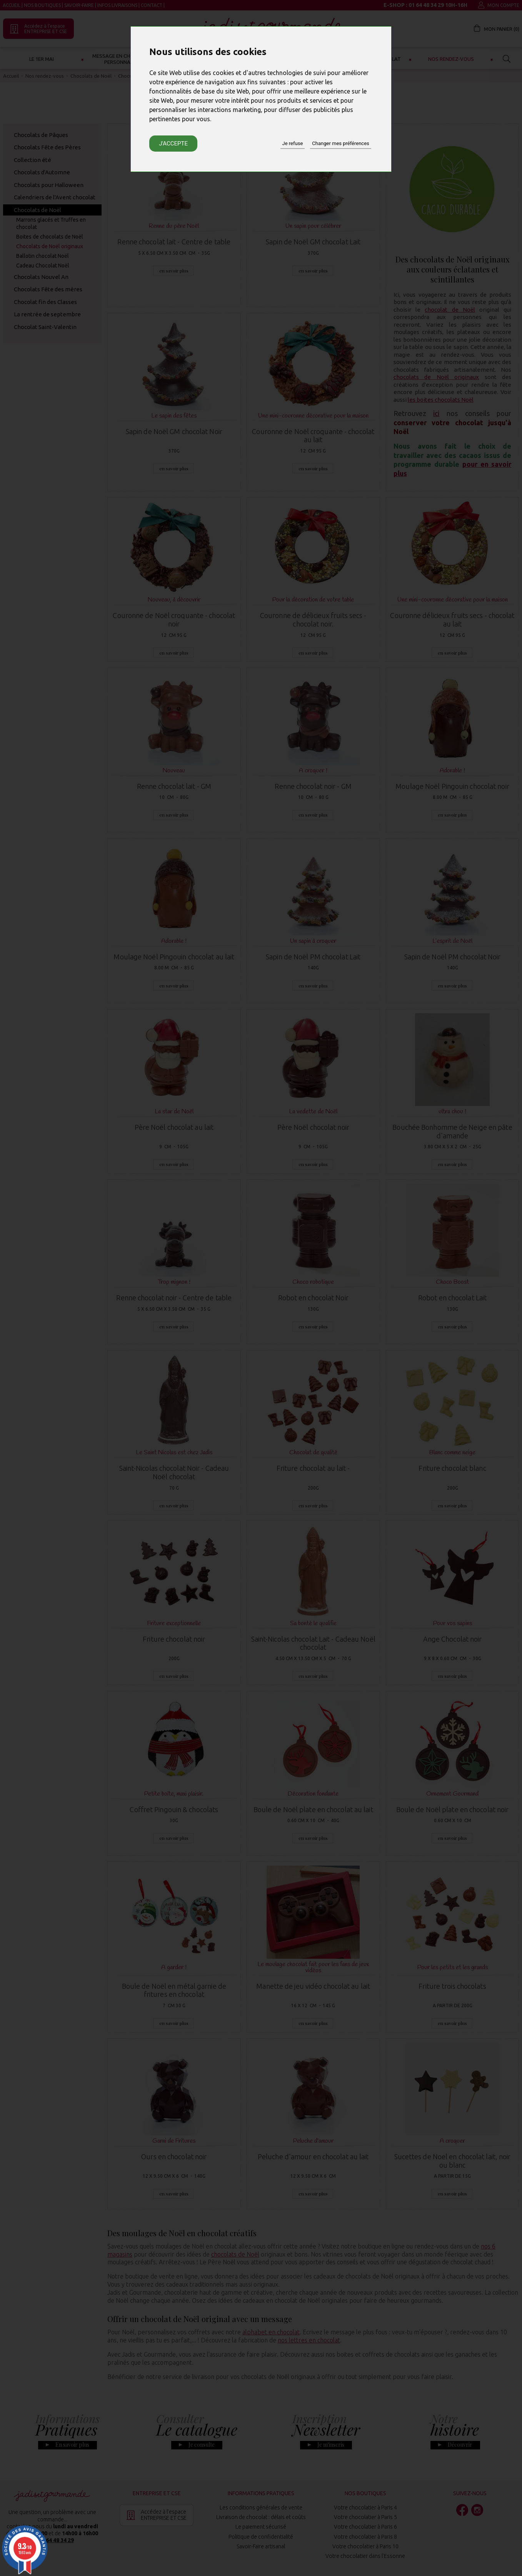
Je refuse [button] (292, 143)
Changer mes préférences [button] (340, 143)
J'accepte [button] (173, 143)
